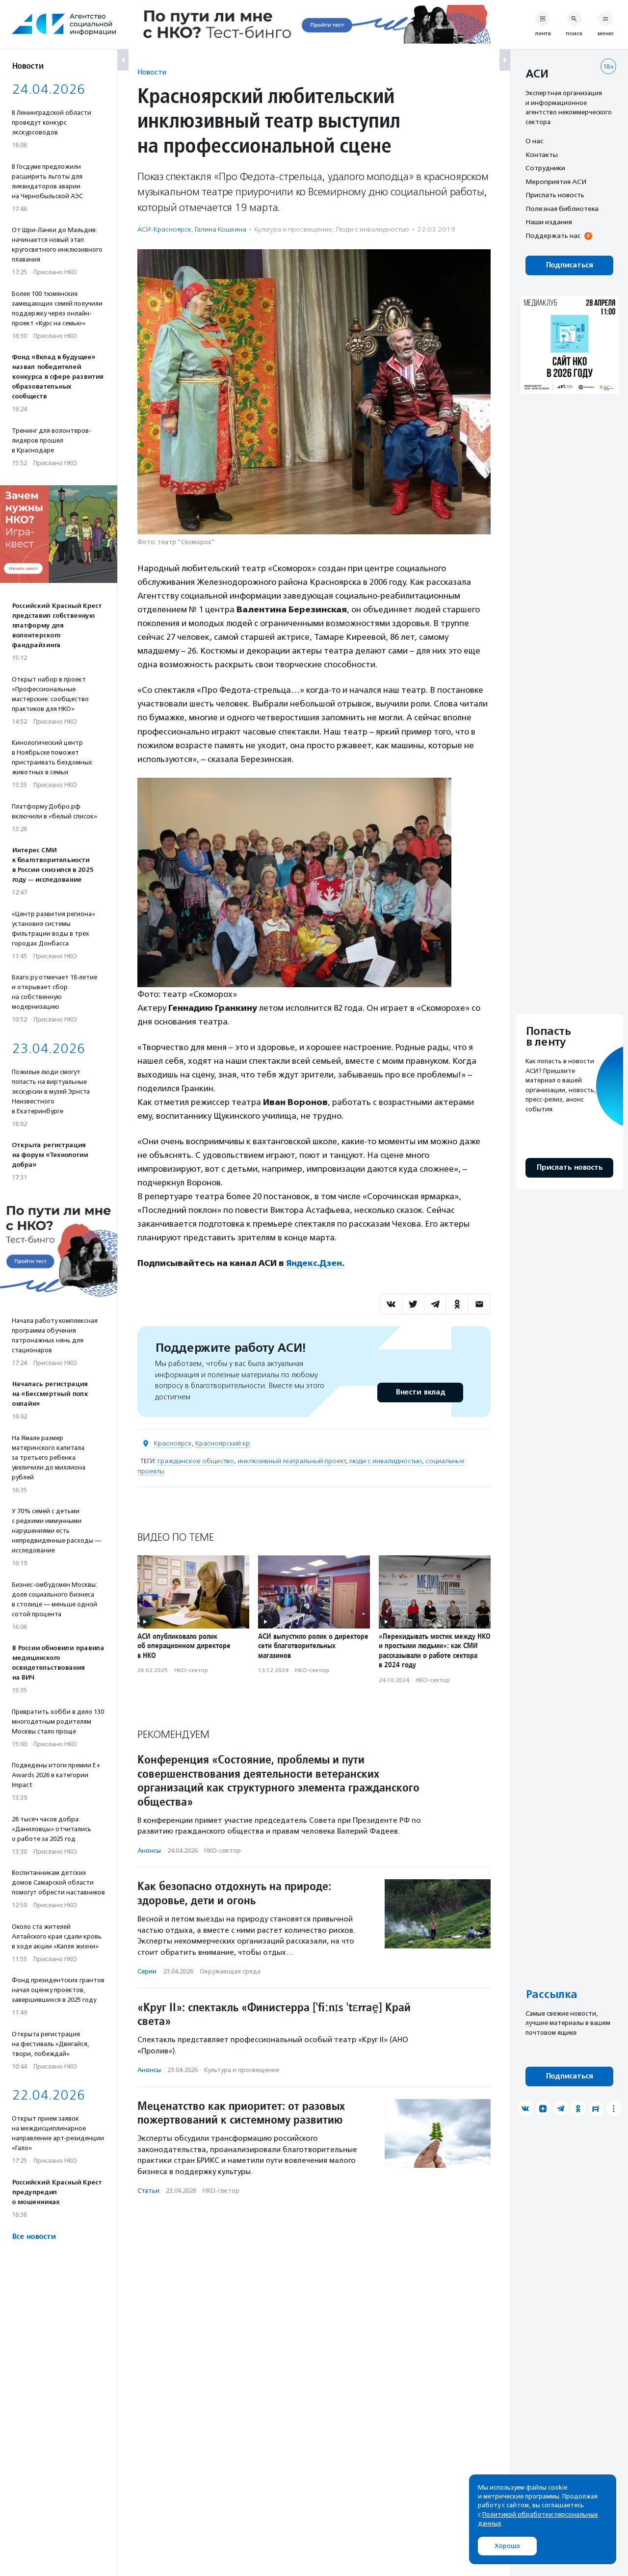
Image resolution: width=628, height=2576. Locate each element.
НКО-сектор (191, 1669)
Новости (151, 72)
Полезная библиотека (562, 208)
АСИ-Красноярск (164, 229)
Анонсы (149, 1850)
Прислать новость (554, 195)
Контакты (541, 154)
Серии (147, 1970)
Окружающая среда (230, 1970)
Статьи (148, 2190)
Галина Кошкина (220, 229)
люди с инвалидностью (385, 1461)
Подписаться (569, 265)
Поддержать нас (552, 235)
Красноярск (173, 1443)
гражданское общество (195, 1461)
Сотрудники (545, 168)
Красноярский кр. (223, 1443)
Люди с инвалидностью (372, 229)
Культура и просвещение (293, 229)
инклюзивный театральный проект (291, 1461)
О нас (534, 141)
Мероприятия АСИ (555, 181)
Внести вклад (420, 1392)
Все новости (33, 2236)
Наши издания (548, 222)
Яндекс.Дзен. (315, 1263)
